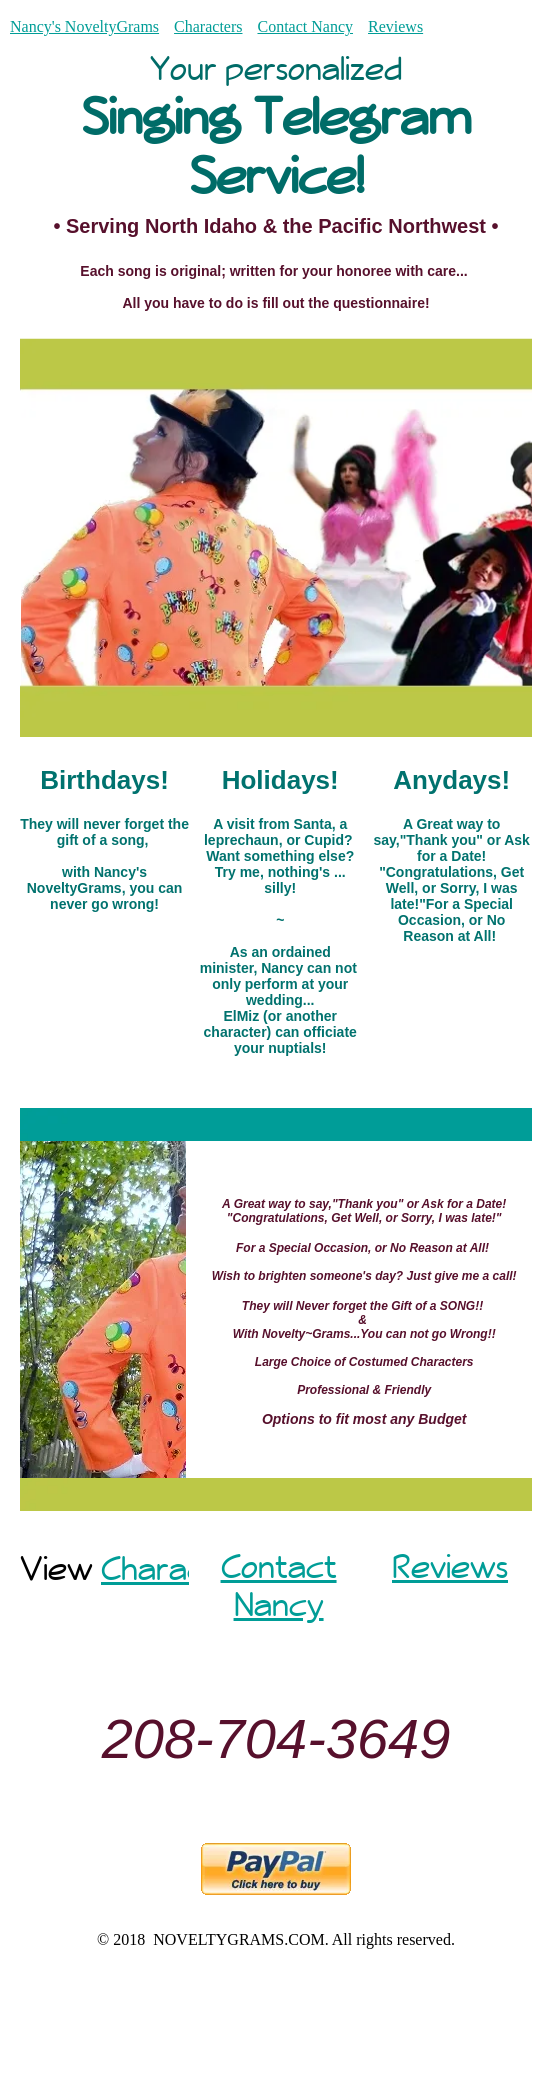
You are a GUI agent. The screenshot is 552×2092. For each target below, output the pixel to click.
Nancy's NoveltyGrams (84, 26)
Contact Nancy (305, 26)
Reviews (395, 26)
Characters (208, 26)
